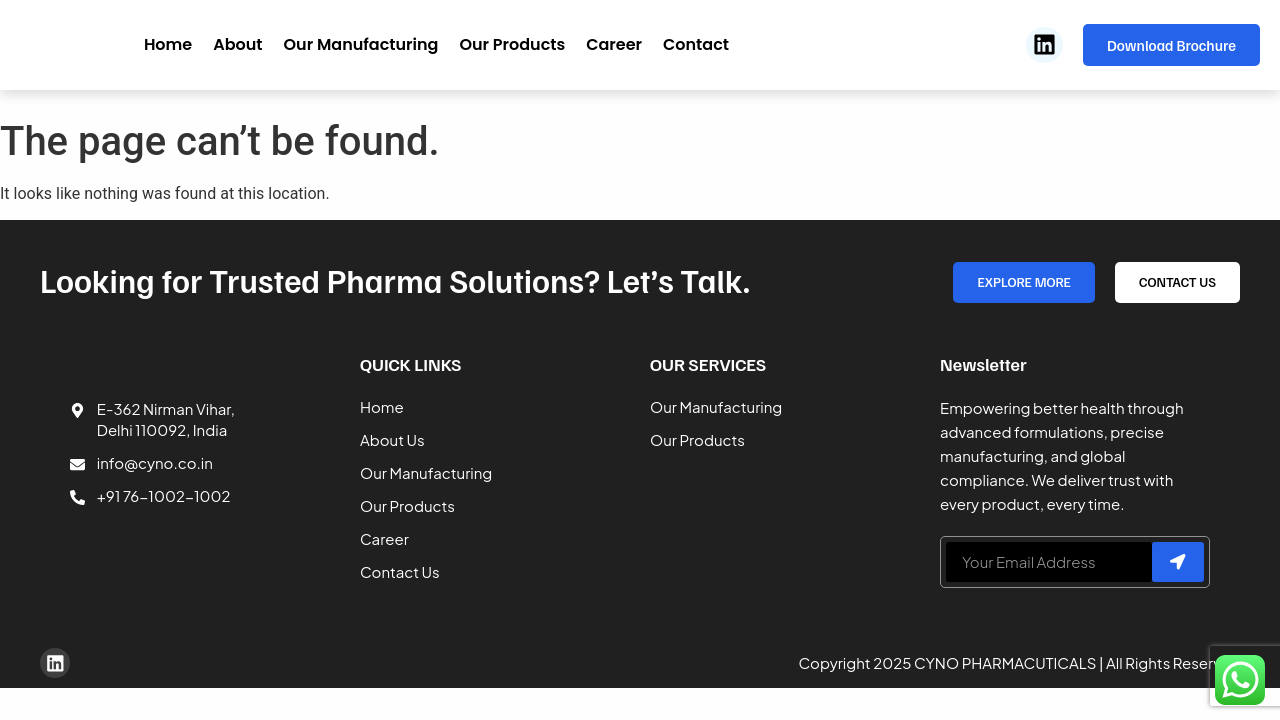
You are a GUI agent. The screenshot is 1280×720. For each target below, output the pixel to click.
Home (168, 44)
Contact (696, 44)
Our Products (512, 44)
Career (614, 44)
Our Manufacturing (361, 44)
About (237, 44)
